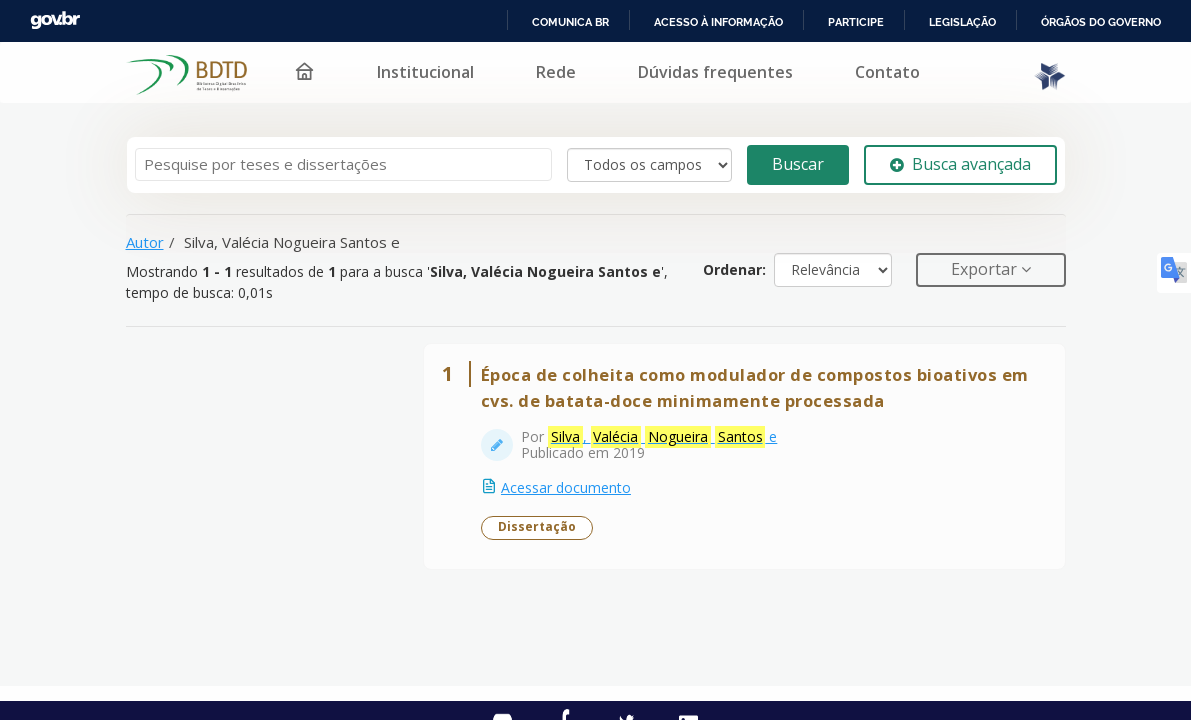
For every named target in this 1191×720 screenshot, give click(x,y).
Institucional (411, 72)
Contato (873, 72)
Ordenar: (734, 269)
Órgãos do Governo (1100, 22)
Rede (542, 72)
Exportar (986, 269)
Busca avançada (960, 164)
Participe (852, 22)
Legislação (959, 22)
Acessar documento (573, 494)
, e (669, 444)
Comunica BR (567, 22)
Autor (145, 242)
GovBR (55, 20)
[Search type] (649, 165)
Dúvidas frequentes (701, 72)
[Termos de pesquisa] (343, 164)
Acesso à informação (715, 22)
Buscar (798, 164)
